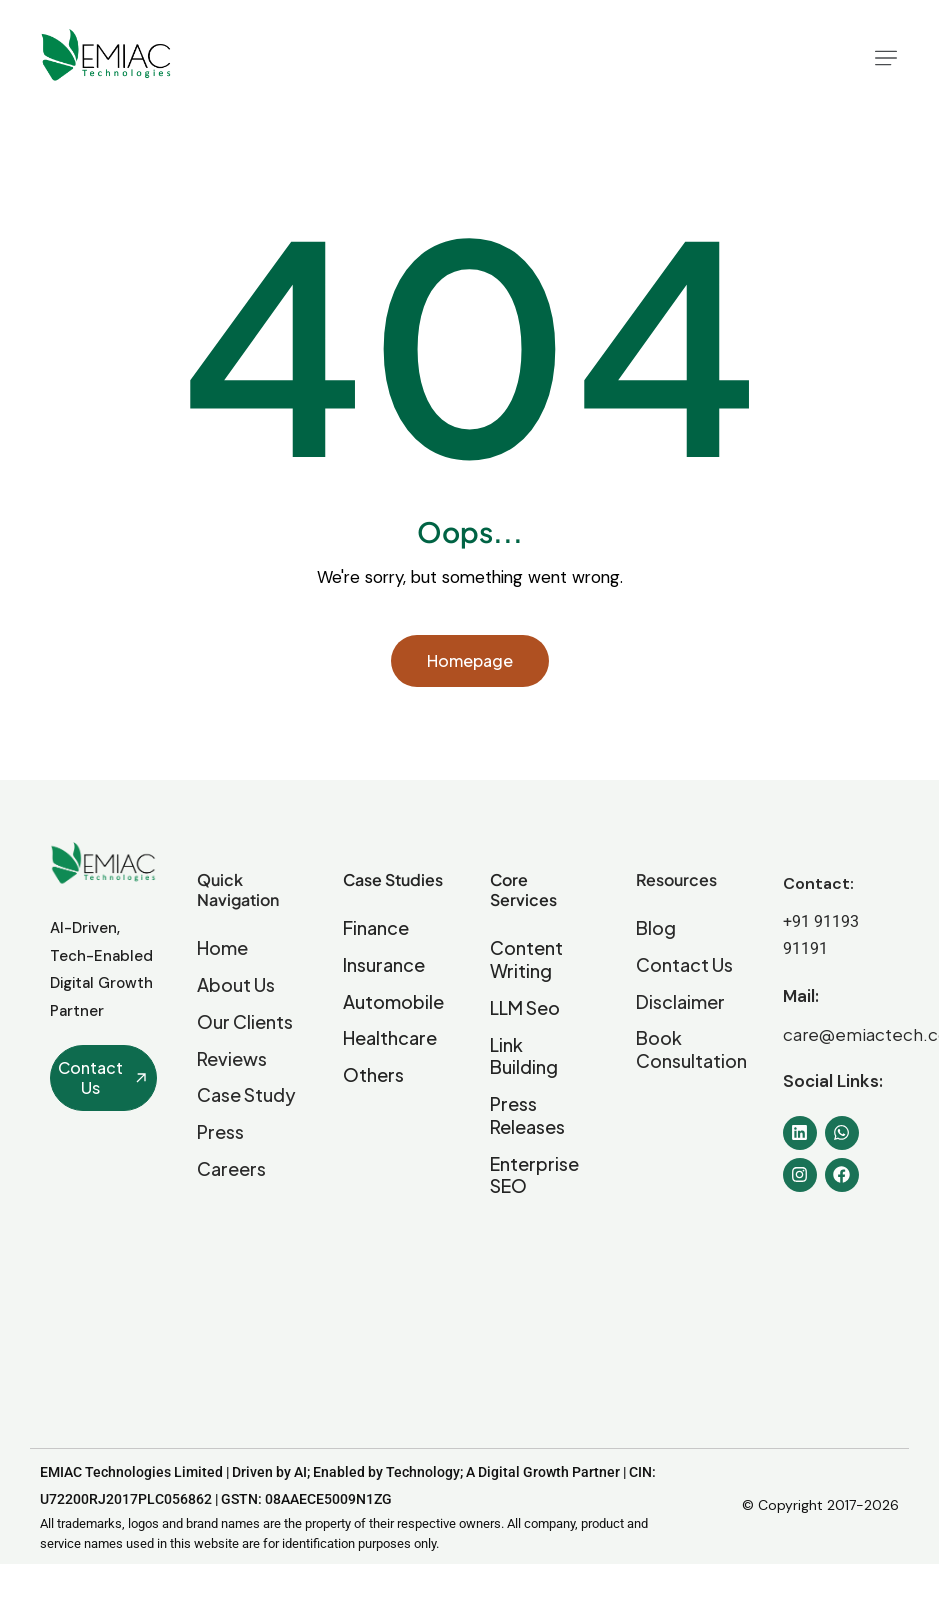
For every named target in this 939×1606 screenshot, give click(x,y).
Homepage (470, 660)
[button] (886, 58)
